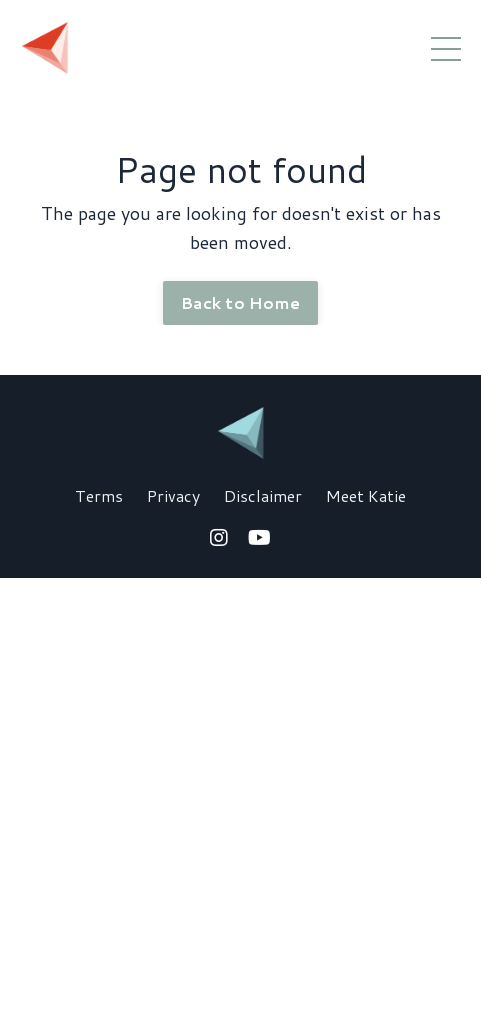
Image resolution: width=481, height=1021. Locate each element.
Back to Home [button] (240, 302)
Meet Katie (366, 495)
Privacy (173, 495)
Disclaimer (263, 495)
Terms (99, 495)
